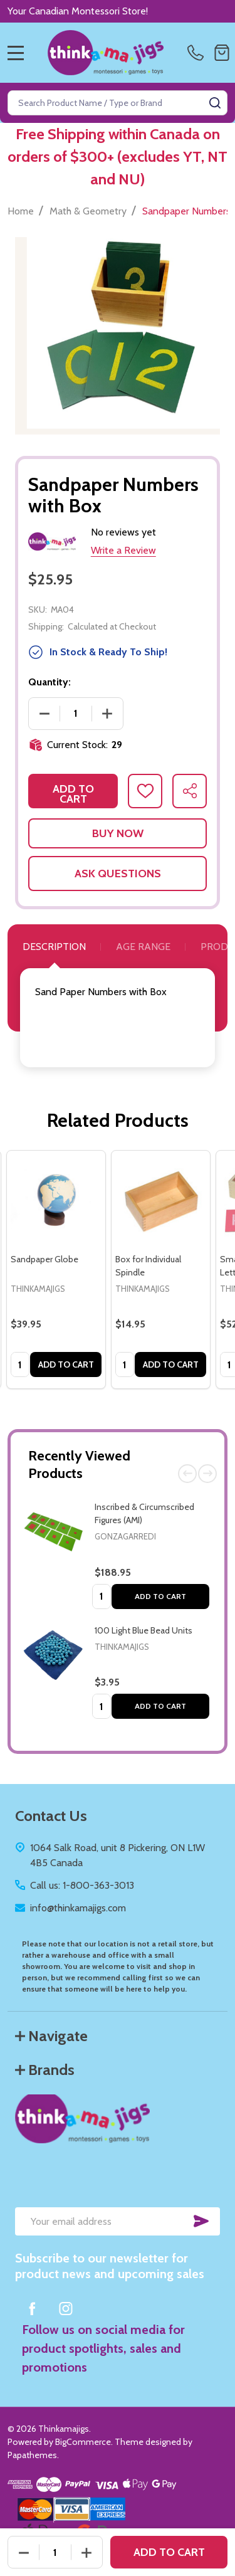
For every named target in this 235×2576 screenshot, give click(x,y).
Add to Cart (160, 1596)
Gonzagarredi (125, 1536)
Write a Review (123, 550)
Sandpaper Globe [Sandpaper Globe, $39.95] (44, 1259)
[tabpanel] (56, 1270)
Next (207, 1473)
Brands (45, 2070)
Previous (187, 1473)
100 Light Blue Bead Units (143, 1630)
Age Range (143, 947)
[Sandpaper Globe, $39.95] (56, 1199)
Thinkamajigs (122, 1647)
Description (54, 947)
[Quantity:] (55, 2552)
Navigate (51, 2036)
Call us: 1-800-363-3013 (82, 1885)
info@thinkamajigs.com (78, 1908)
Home (21, 211)
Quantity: (49, 682)
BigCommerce (83, 2441)
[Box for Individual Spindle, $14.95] (160, 1199)
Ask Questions (118, 873)
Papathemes (32, 2455)
